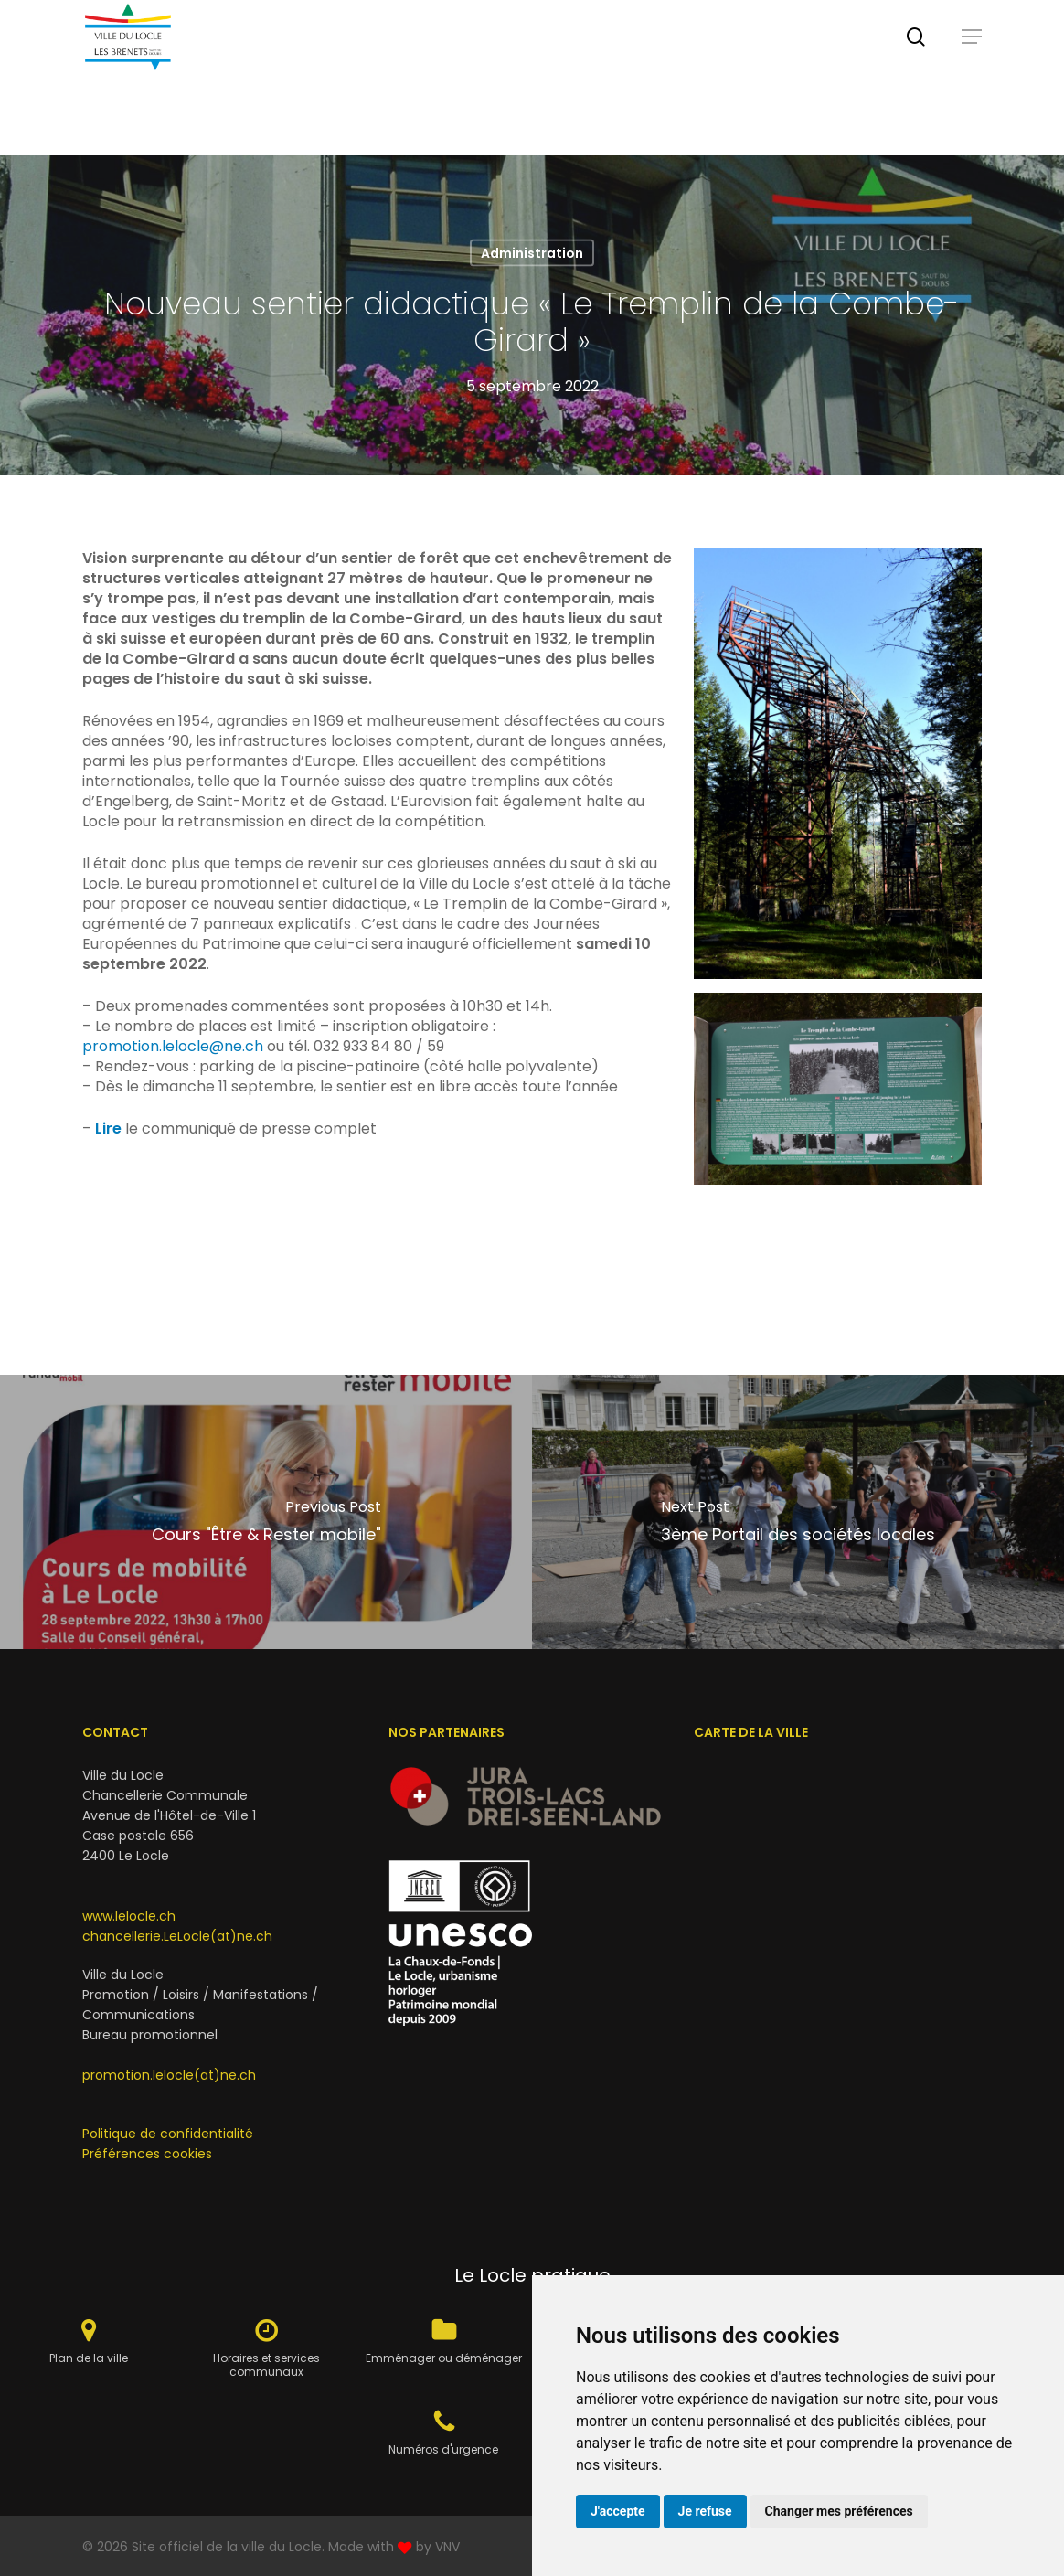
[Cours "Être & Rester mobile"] (266, 1512)
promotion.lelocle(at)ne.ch (169, 2075)
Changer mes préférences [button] (839, 2511)
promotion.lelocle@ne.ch (172, 1046)
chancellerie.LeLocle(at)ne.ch (177, 1936)
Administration (532, 253)
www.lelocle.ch (129, 1916)
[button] (972, 78)
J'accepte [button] (618, 2511)
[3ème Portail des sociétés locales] (798, 1512)
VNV (447, 2547)
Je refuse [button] (705, 2511)
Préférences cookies (147, 2154)
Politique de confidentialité (167, 2133)
